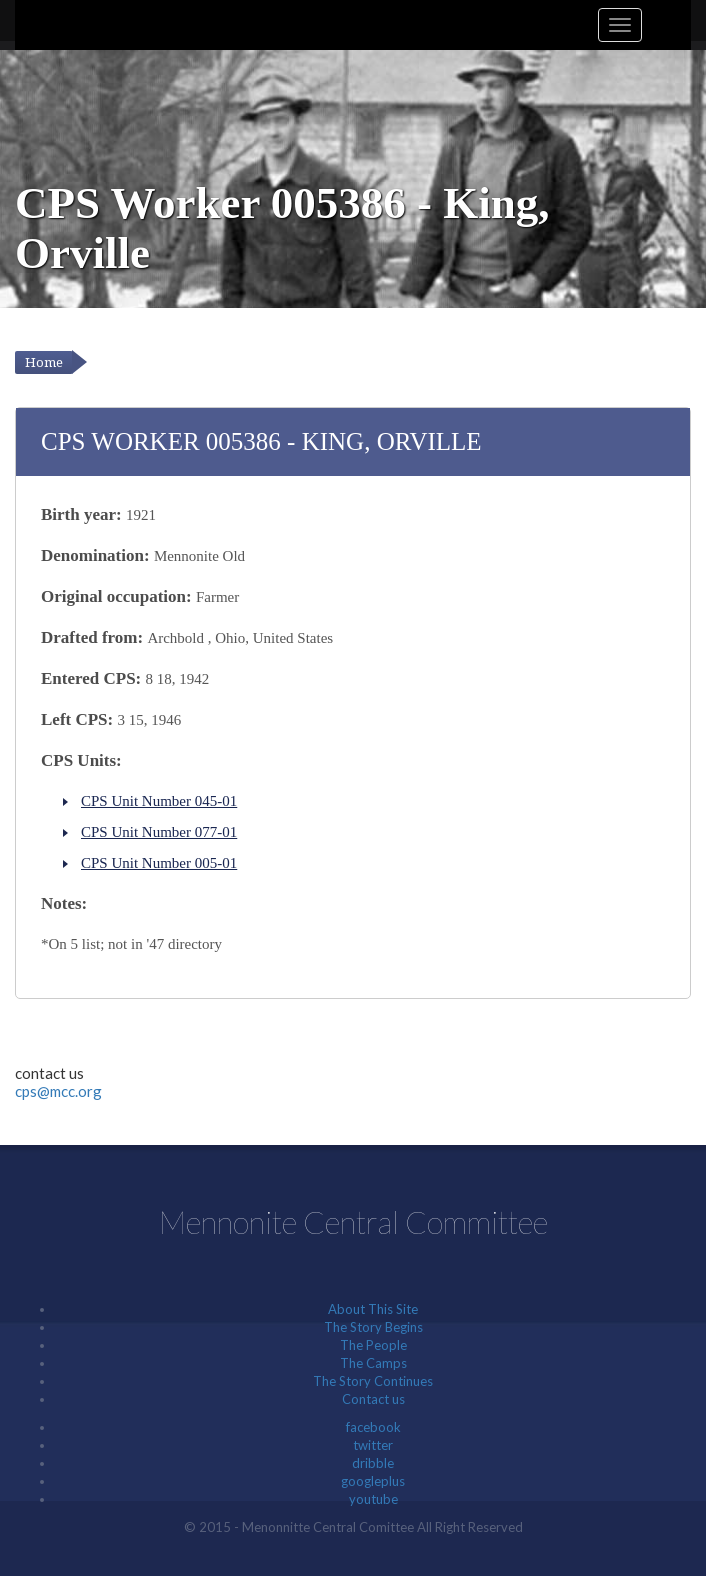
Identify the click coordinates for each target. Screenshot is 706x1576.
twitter (373, 1445)
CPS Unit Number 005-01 (159, 863)
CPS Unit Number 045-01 (159, 801)
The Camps (373, 1363)
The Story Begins (373, 1327)
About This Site (373, 1309)
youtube (373, 1499)
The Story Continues (373, 1381)
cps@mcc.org (58, 1091)
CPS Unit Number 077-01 (159, 832)
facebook (373, 1427)
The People (373, 1345)
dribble (373, 1463)
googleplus (373, 1481)
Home (44, 362)
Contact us (373, 1399)
